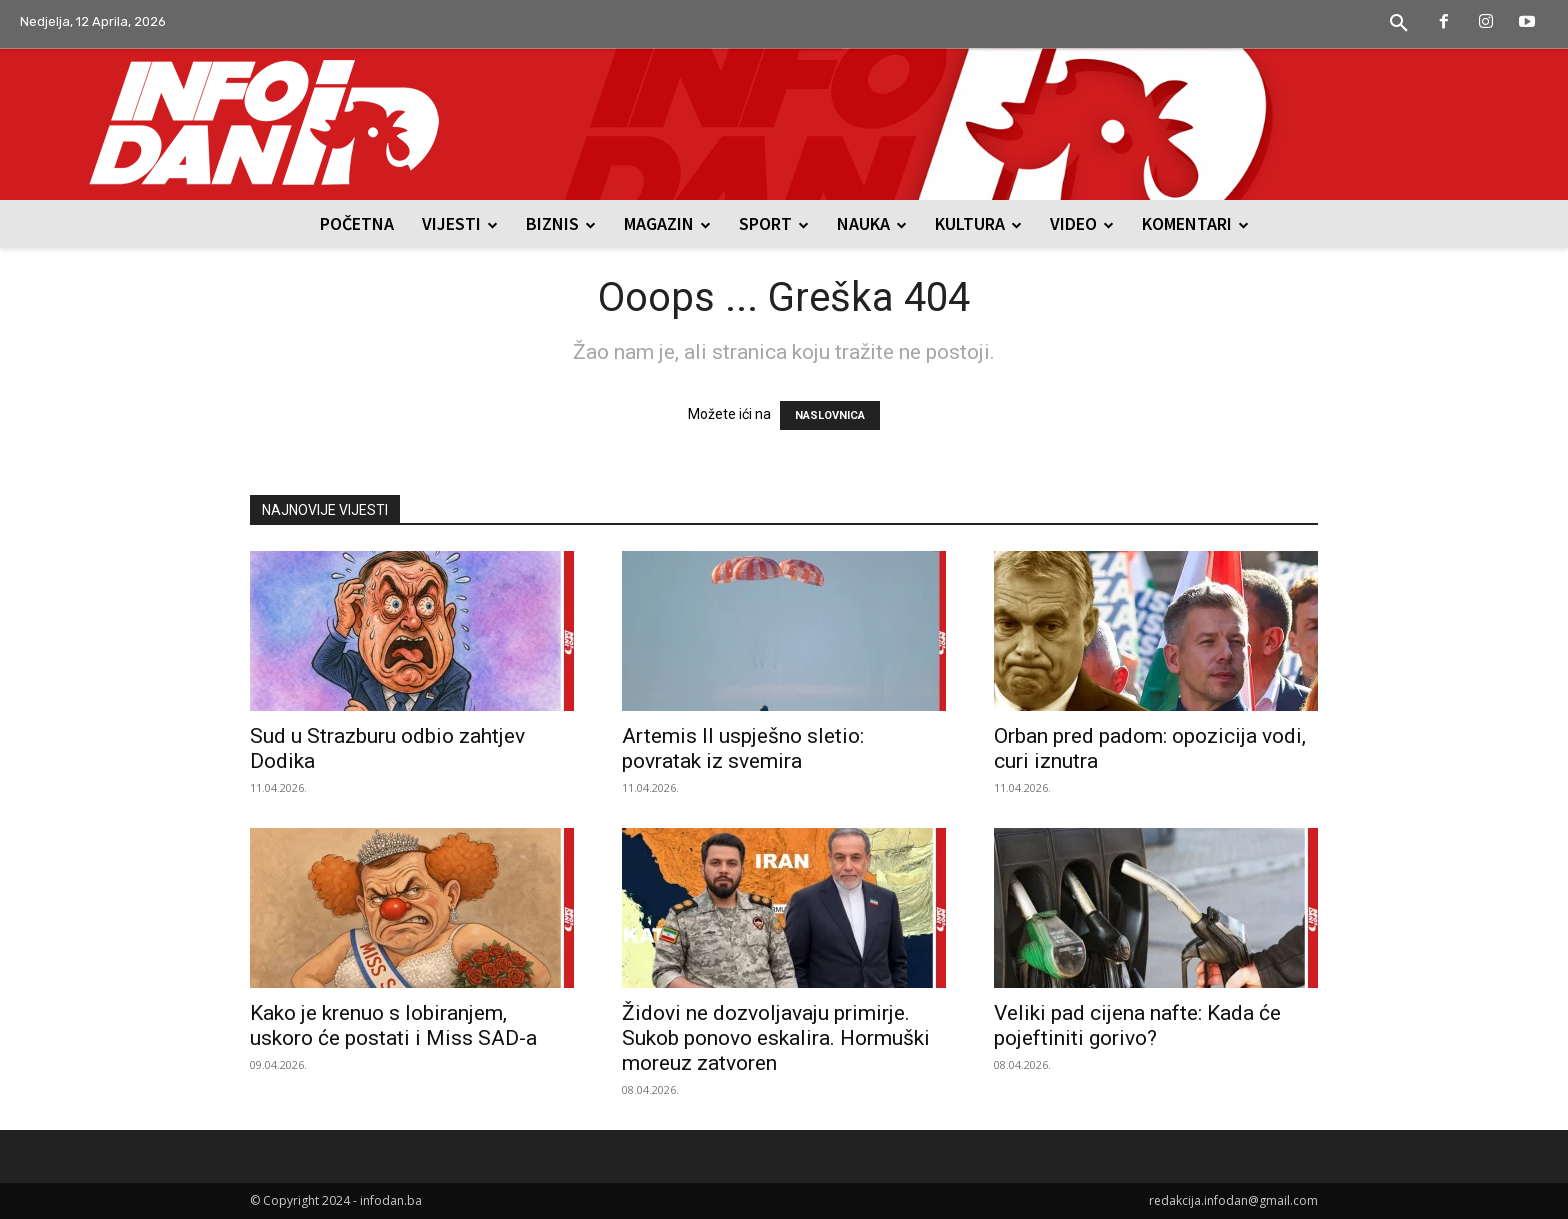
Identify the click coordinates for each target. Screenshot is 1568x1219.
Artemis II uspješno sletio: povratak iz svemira (743, 748)
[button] (1399, 24)
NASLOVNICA (830, 415)
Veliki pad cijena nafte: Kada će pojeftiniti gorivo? (1137, 1025)
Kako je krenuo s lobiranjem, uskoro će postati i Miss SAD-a (393, 1025)
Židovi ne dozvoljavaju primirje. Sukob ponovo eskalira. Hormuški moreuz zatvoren (776, 1038)
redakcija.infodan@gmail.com (1233, 1200)
